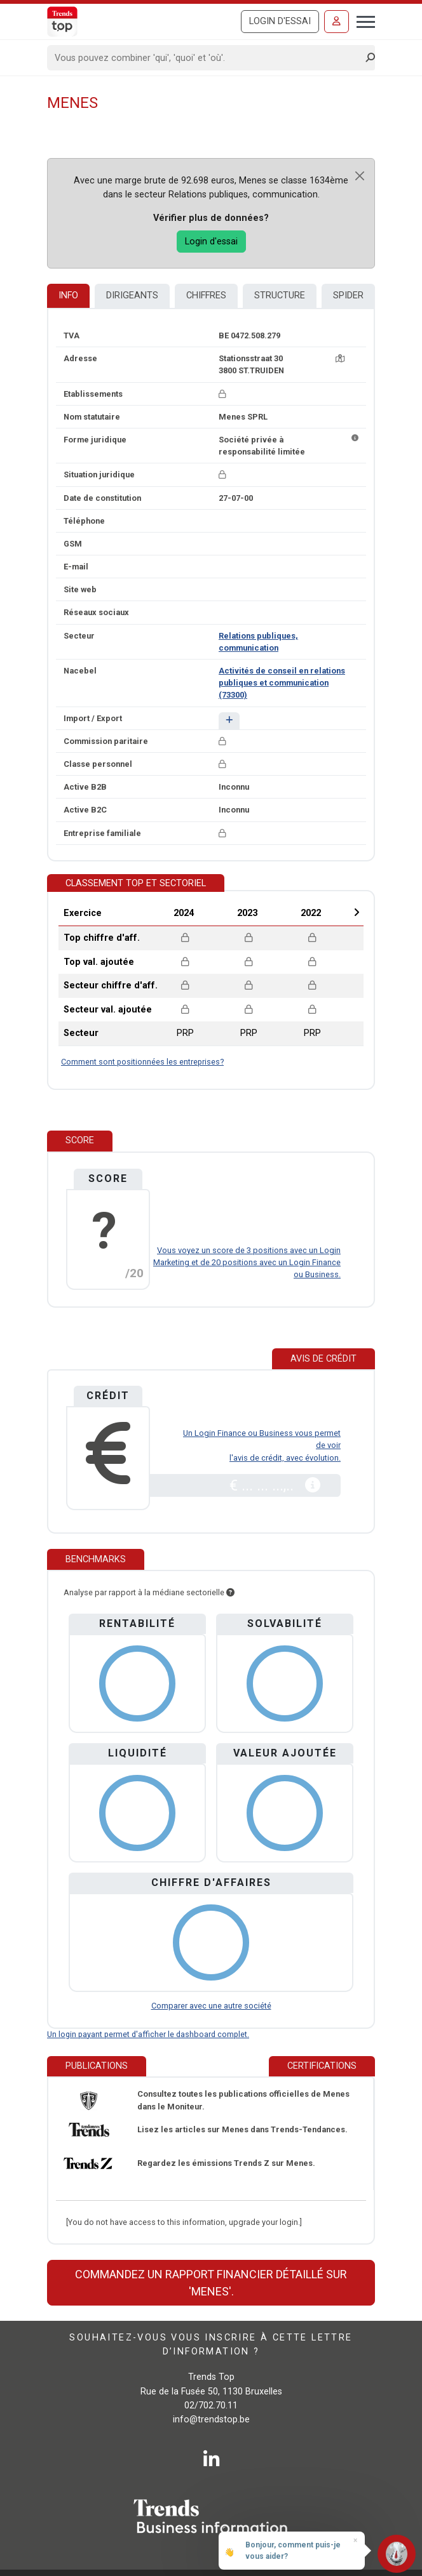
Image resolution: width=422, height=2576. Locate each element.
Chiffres (206, 295)
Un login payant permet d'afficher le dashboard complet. (148, 2034)
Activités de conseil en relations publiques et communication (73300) (282, 683)
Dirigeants (132, 295)
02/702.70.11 (211, 2405)
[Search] (207, 57)
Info (68, 295)
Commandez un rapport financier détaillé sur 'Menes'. (211, 2282)
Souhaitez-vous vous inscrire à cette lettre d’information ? (210, 2344)
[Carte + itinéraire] (340, 358)
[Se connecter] (336, 21)
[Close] (359, 176)
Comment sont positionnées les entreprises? (142, 1061)
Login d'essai (280, 21)
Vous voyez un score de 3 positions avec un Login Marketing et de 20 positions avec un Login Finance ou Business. (247, 1262)
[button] (229, 720)
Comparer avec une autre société (211, 2005)
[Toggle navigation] (362, 20)
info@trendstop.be (211, 2419)
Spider (348, 295)
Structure (279, 295)
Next (357, 912)
